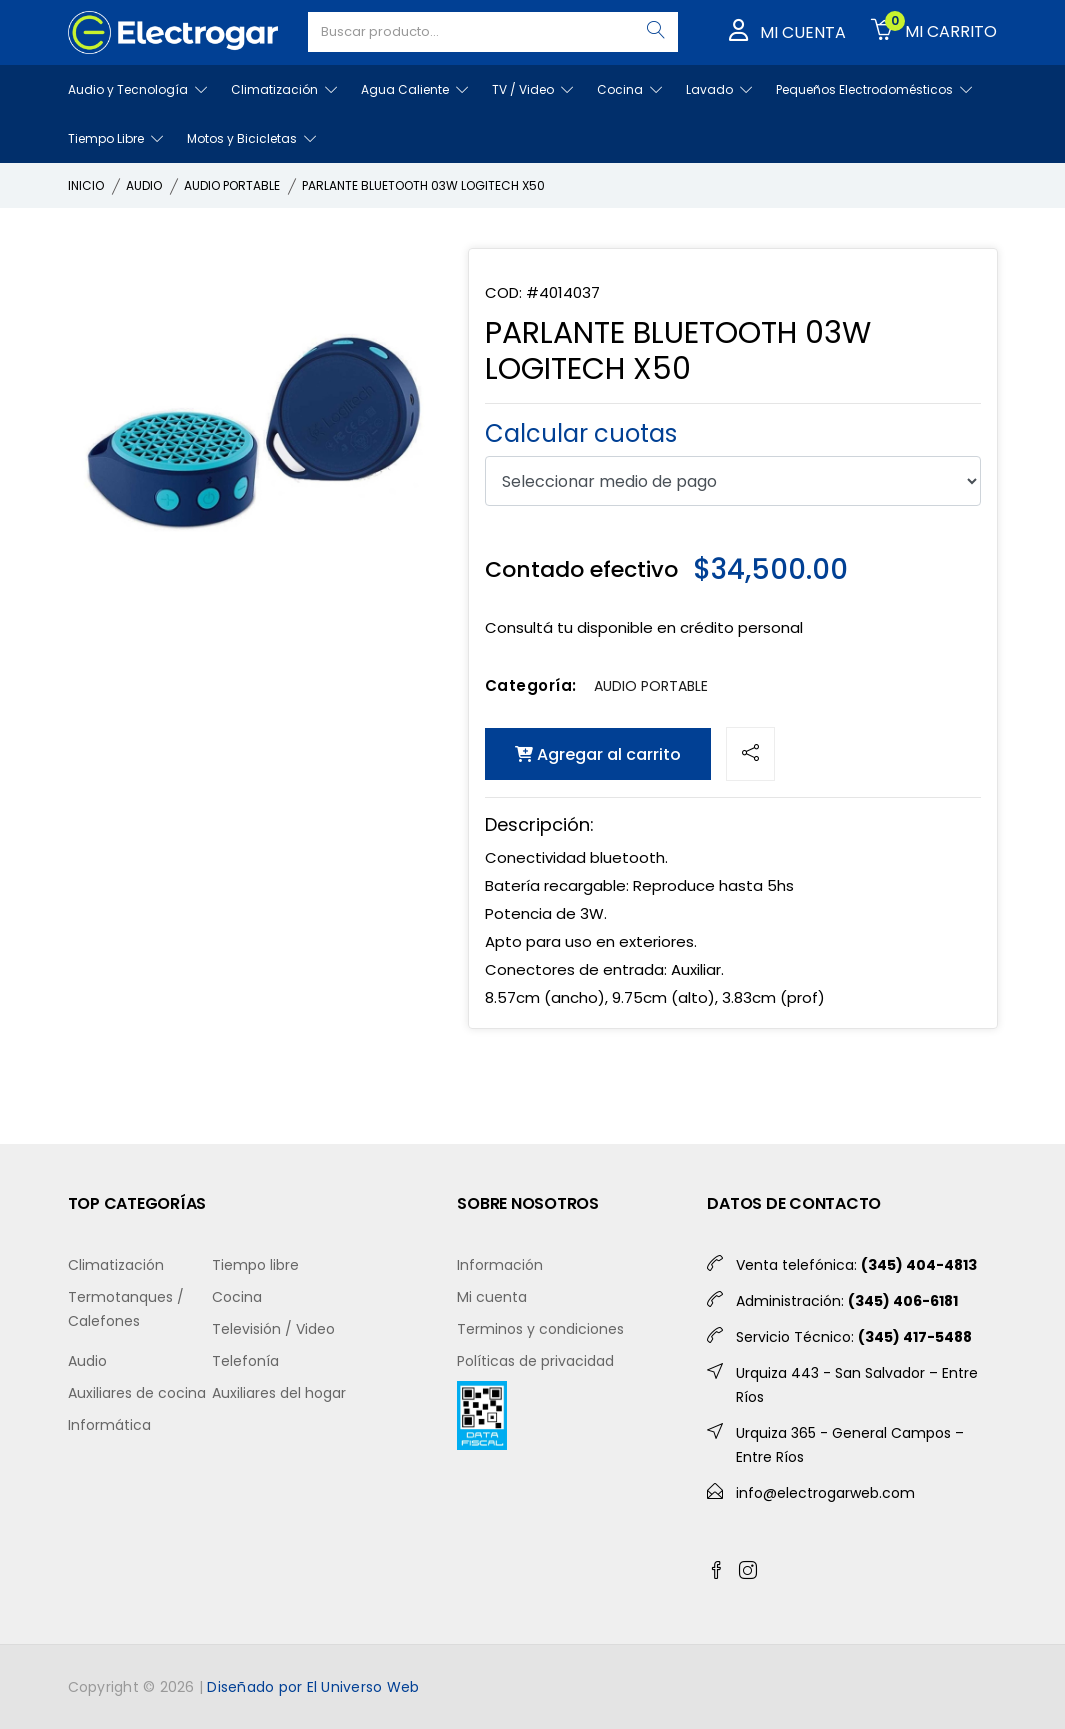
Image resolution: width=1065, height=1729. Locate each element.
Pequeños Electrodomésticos (874, 89)
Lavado (719, 89)
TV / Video (532, 89)
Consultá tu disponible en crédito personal (644, 627)
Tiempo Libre (115, 138)
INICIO (86, 185)
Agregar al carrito (598, 754)
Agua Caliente (414, 89)
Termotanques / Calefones (126, 1309)
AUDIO (144, 185)
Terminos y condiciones (540, 1329)
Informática (109, 1425)
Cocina (629, 89)
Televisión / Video (273, 1329)
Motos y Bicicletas (251, 138)
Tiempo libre (255, 1265)
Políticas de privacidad (535, 1361)
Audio (87, 1361)
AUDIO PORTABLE (232, 185)
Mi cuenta (492, 1297)
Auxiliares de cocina (137, 1393)
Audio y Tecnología (137, 89)
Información (500, 1265)
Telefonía (245, 1361)
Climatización (284, 89)
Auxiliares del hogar (279, 1393)
